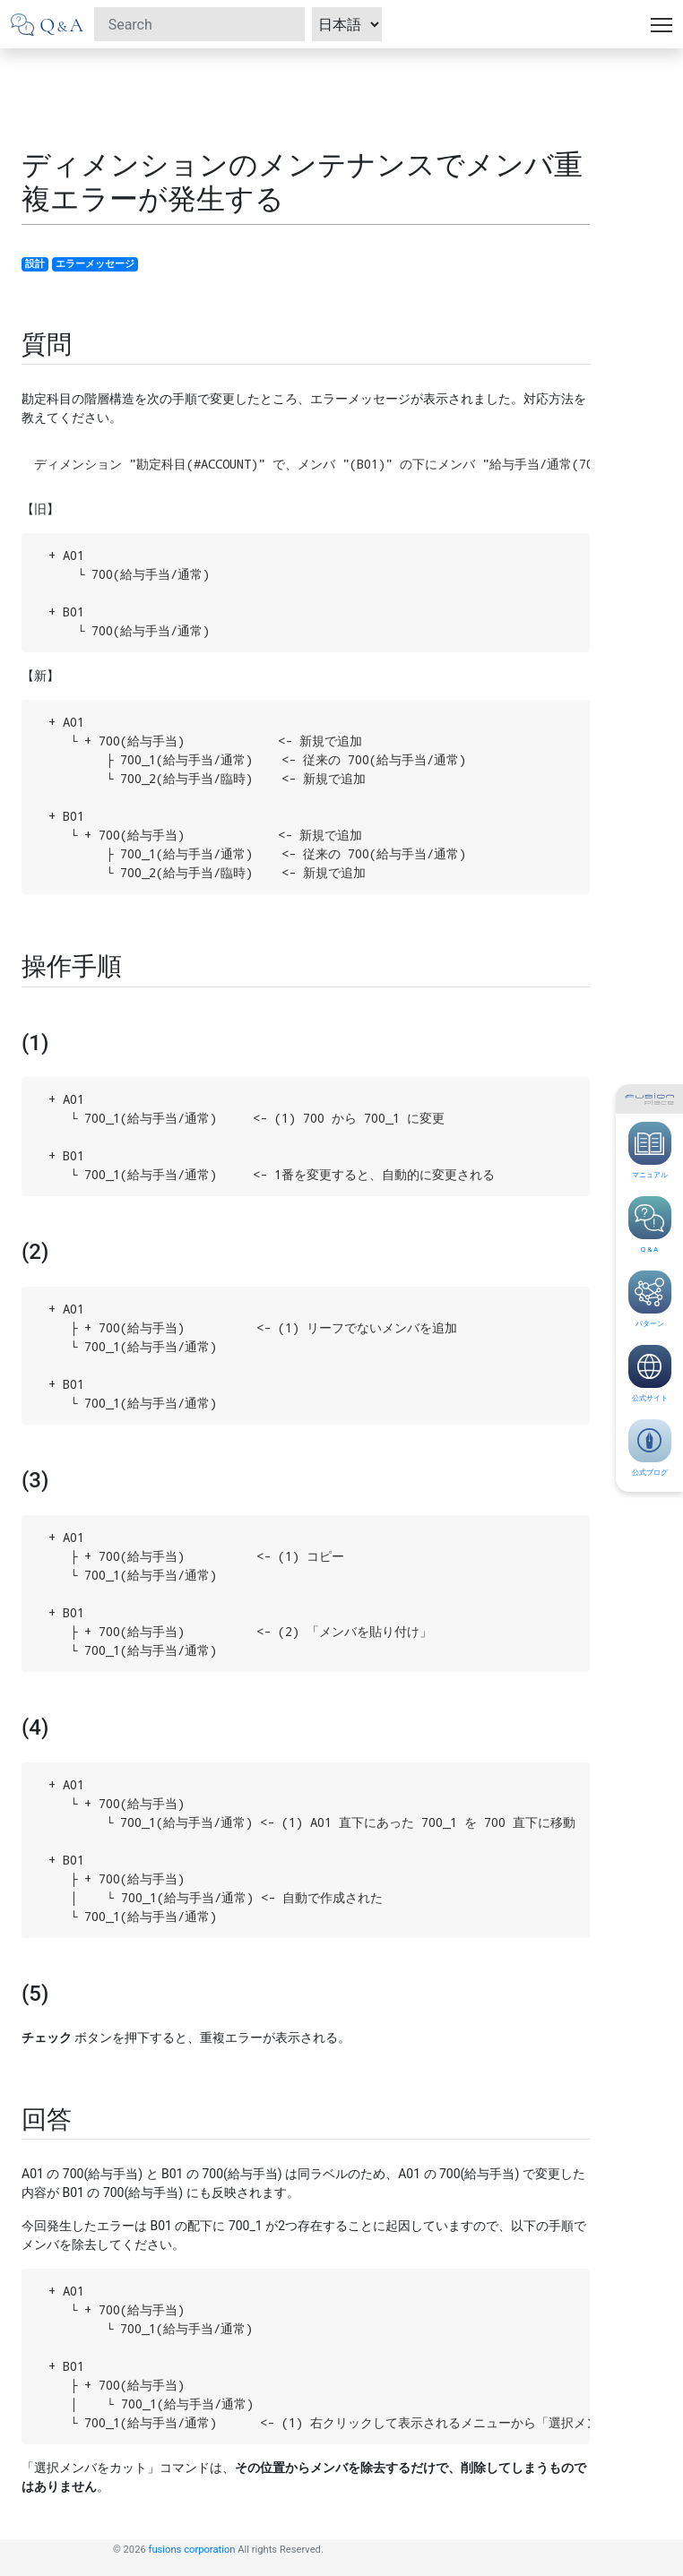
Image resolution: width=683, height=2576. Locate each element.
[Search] (199, 24)
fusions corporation (192, 2549)
